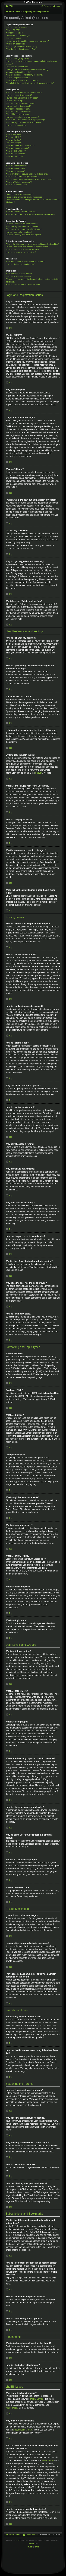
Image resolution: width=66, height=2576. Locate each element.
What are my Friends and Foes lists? (21, 212)
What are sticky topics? (16, 151)
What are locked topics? (16, 154)
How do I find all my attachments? (20, 264)
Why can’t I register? (14, 33)
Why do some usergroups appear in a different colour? (29, 179)
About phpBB (12, 2408)
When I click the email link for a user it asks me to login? (30, 83)
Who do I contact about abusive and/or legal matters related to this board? (32, 280)
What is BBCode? (13, 134)
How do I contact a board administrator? (23, 284)
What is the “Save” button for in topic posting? (25, 120)
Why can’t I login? (13, 38)
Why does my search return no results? (22, 226)
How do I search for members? (19, 232)
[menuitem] (9, 6)
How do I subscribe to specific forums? (22, 249)
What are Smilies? (13, 140)
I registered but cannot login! (18, 35)
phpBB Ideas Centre (22, 2430)
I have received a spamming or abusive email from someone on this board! (33, 200)
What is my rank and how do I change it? (23, 80)
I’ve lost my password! (15, 44)
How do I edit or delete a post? (19, 95)
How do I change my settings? (19, 58)
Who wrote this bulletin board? (19, 274)
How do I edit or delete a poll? (18, 106)
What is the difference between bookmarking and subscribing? (32, 244)
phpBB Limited (36, 2399)
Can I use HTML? (13, 137)
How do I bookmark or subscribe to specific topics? (27, 247)
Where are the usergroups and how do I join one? (27, 174)
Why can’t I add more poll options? (20, 103)
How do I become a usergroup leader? (22, 176)
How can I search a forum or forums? (21, 224)
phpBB (38, 773)
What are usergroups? (15, 171)
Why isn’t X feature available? (18, 276)
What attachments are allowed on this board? (25, 262)
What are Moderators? (15, 168)
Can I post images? (14, 143)
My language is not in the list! (18, 72)
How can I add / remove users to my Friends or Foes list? (30, 214)
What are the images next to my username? (24, 75)
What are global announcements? (20, 145)
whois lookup (48, 2460)
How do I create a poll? (16, 101)
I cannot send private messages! (19, 194)
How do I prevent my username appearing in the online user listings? (31, 62)
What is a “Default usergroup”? (19, 182)
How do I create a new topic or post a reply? (24, 92)
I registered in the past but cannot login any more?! (27, 41)
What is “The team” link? (16, 185)
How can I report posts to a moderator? (22, 117)
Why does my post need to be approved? (23, 122)
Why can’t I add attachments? (18, 111)
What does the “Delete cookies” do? (21, 49)
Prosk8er (32, 2544)
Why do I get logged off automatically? (22, 46)
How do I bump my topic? (16, 125)
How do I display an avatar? (18, 78)
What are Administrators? (16, 166)
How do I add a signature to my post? (22, 98)
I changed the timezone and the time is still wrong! (27, 69)
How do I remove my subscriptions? (21, 252)
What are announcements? (17, 148)
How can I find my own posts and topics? (23, 235)
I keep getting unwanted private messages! (24, 197)
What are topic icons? (15, 156)
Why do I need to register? (17, 27)
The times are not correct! (17, 67)
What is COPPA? (13, 30)
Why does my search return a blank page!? (24, 229)
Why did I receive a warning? (18, 114)
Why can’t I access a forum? (18, 109)
